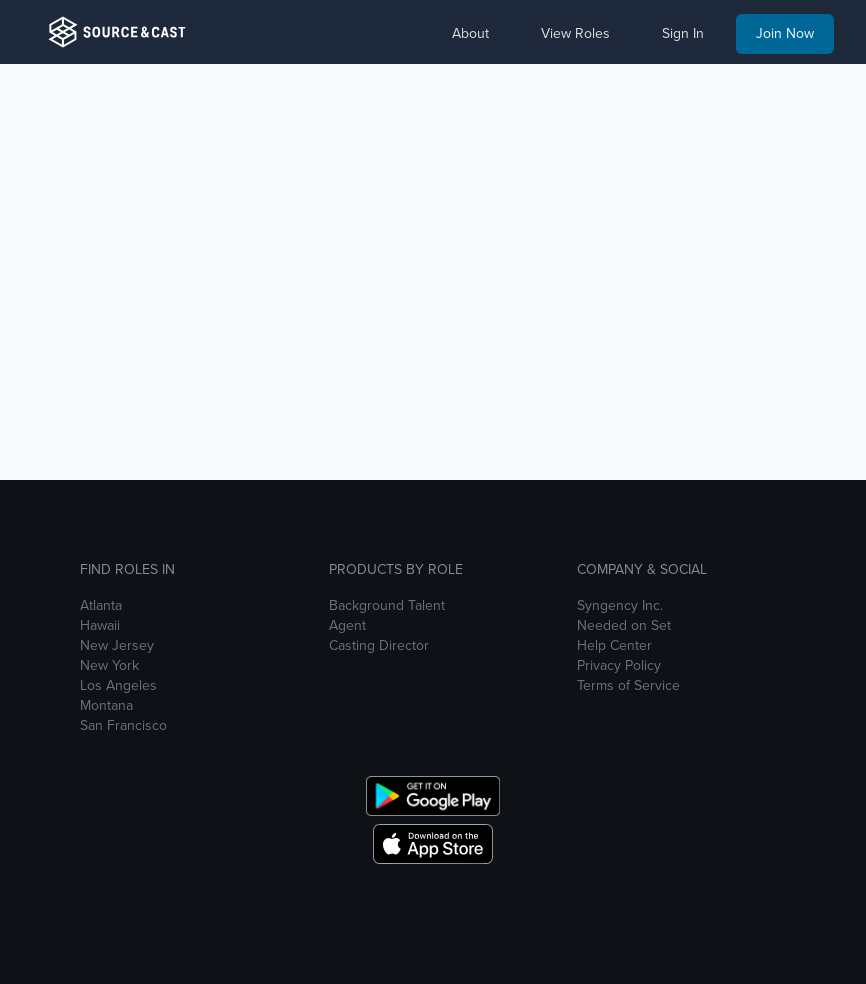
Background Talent (387, 606)
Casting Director (379, 646)
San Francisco (123, 726)
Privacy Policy (619, 666)
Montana (106, 706)
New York (109, 666)
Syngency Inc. (620, 606)
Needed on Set (624, 626)
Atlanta (101, 606)
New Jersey (117, 646)
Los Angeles (118, 686)
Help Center (614, 646)
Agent (347, 626)
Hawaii (100, 626)
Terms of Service (628, 686)
